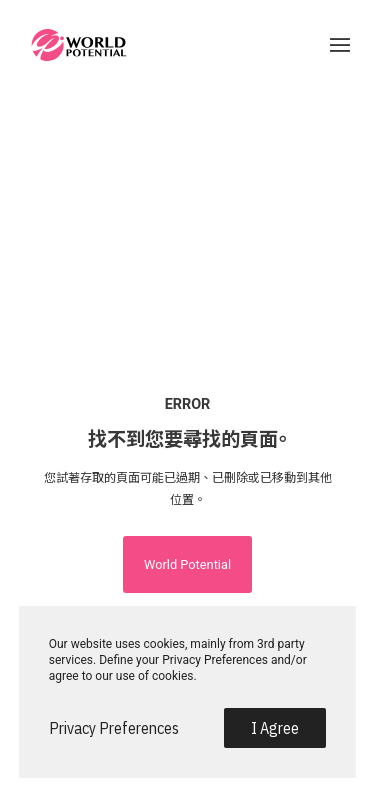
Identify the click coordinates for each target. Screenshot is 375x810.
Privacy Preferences (114, 728)
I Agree (275, 728)
